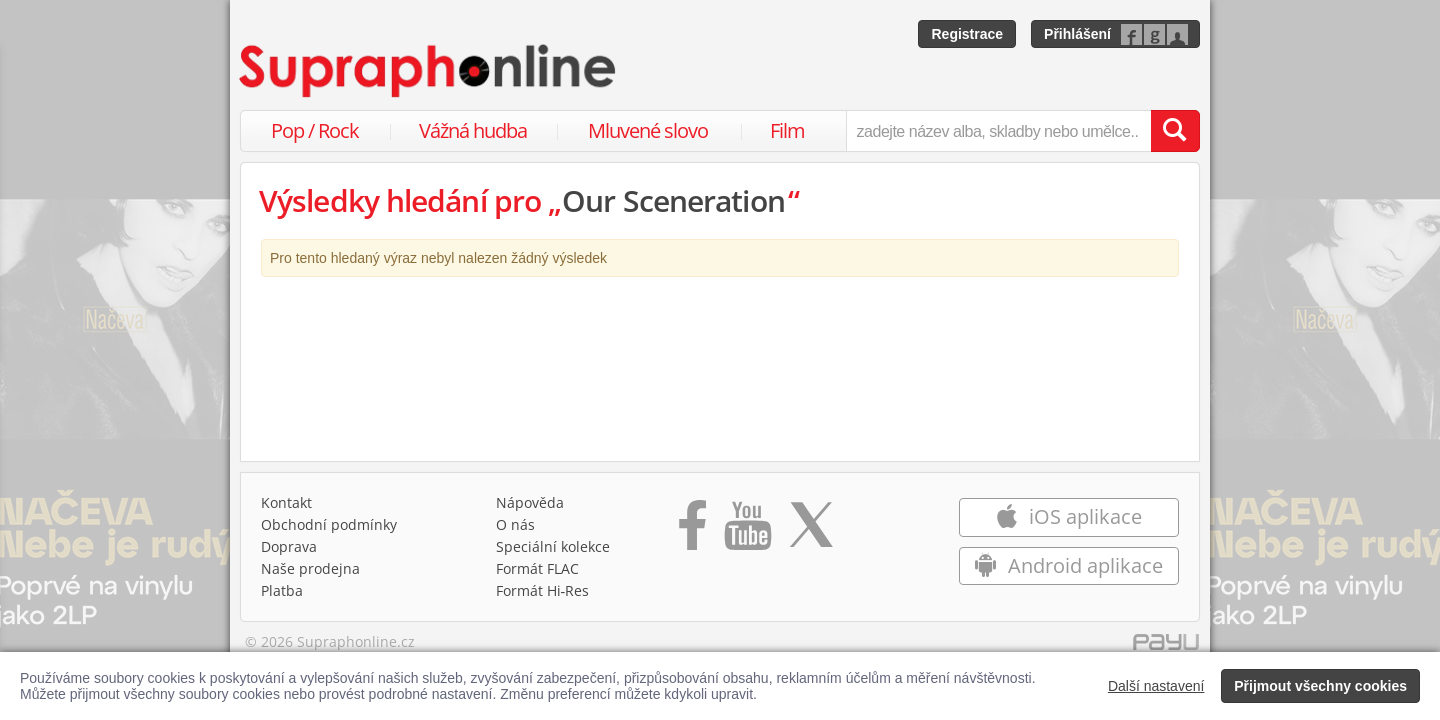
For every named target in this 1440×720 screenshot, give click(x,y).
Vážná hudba (473, 130)
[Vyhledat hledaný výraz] (1175, 131)
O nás (515, 524)
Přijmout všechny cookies (1320, 686)
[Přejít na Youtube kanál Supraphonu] (747, 532)
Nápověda (530, 502)
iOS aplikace (1068, 516)
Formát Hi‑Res (543, 590)
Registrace (967, 34)
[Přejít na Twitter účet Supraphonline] (811, 532)
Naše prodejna (310, 568)
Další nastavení (1156, 686)
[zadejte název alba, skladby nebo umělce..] (998, 131)
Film (787, 130)
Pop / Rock (315, 130)
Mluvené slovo (648, 130)
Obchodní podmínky (329, 524)
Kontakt (286, 502)
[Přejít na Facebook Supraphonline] (692, 532)
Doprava (289, 546)
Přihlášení (1077, 34)
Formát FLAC (537, 568)
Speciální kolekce (553, 546)
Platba (282, 590)
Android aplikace (1068, 565)
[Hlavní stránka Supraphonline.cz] (429, 71)
